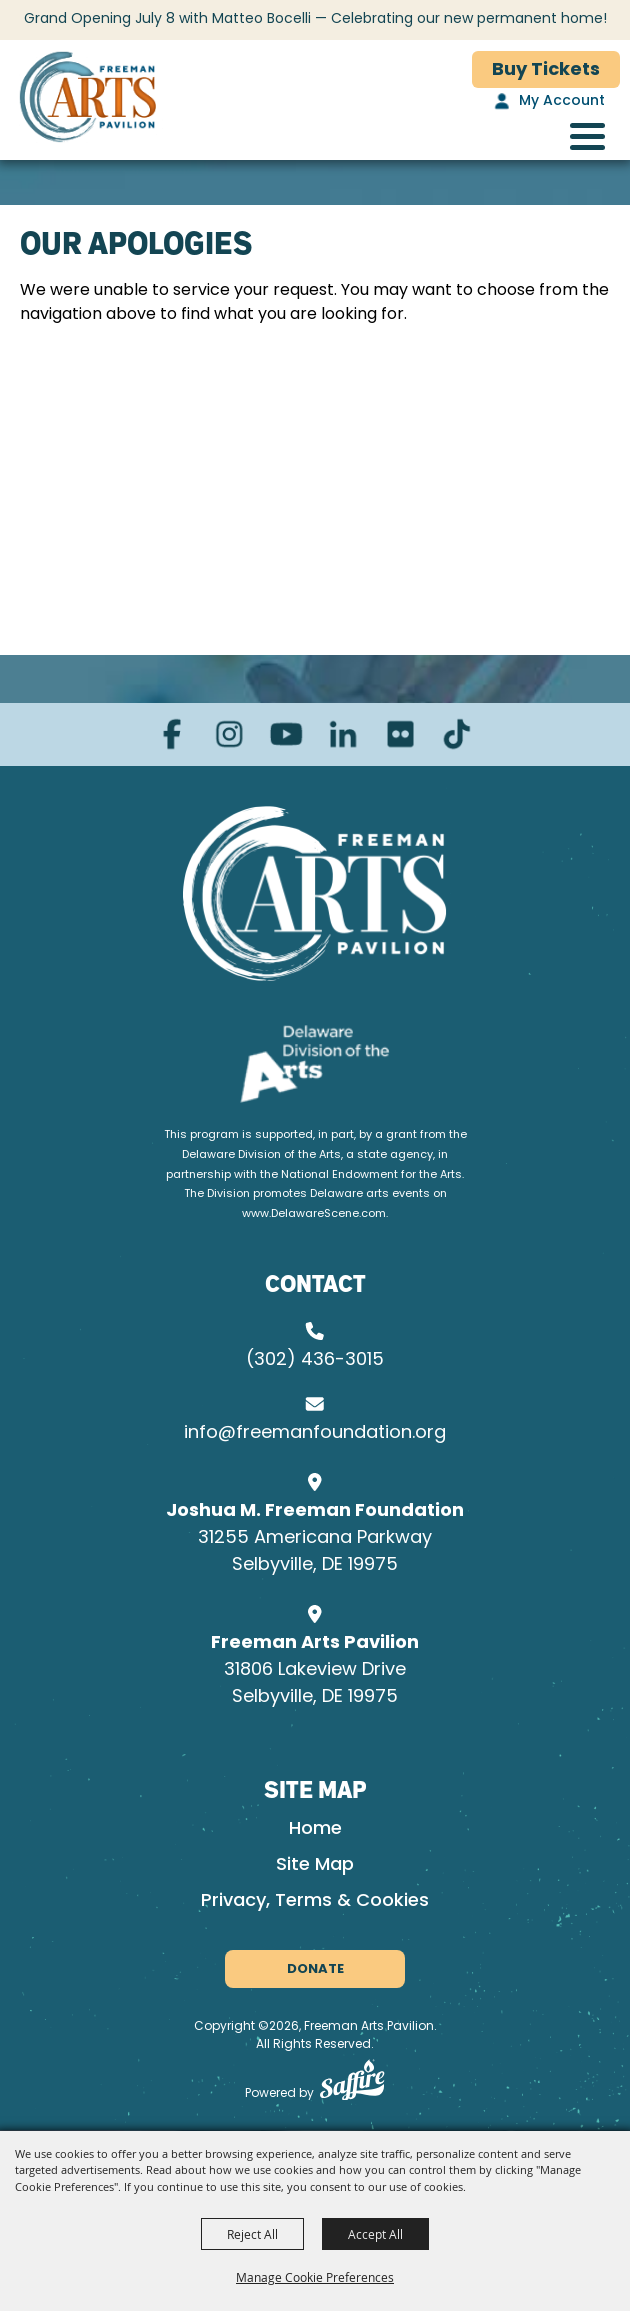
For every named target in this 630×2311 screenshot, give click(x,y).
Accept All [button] (375, 2234)
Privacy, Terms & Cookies (315, 1901)
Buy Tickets (546, 70)
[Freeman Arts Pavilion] (87, 100)
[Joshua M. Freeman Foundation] (315, 893)
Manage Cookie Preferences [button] (315, 2277)
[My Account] (547, 102)
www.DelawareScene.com (314, 1214)
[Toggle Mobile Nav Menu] (587, 136)
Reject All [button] (252, 2234)
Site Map (315, 1865)
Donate (315, 1969)
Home (315, 1829)
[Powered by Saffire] (352, 2084)
